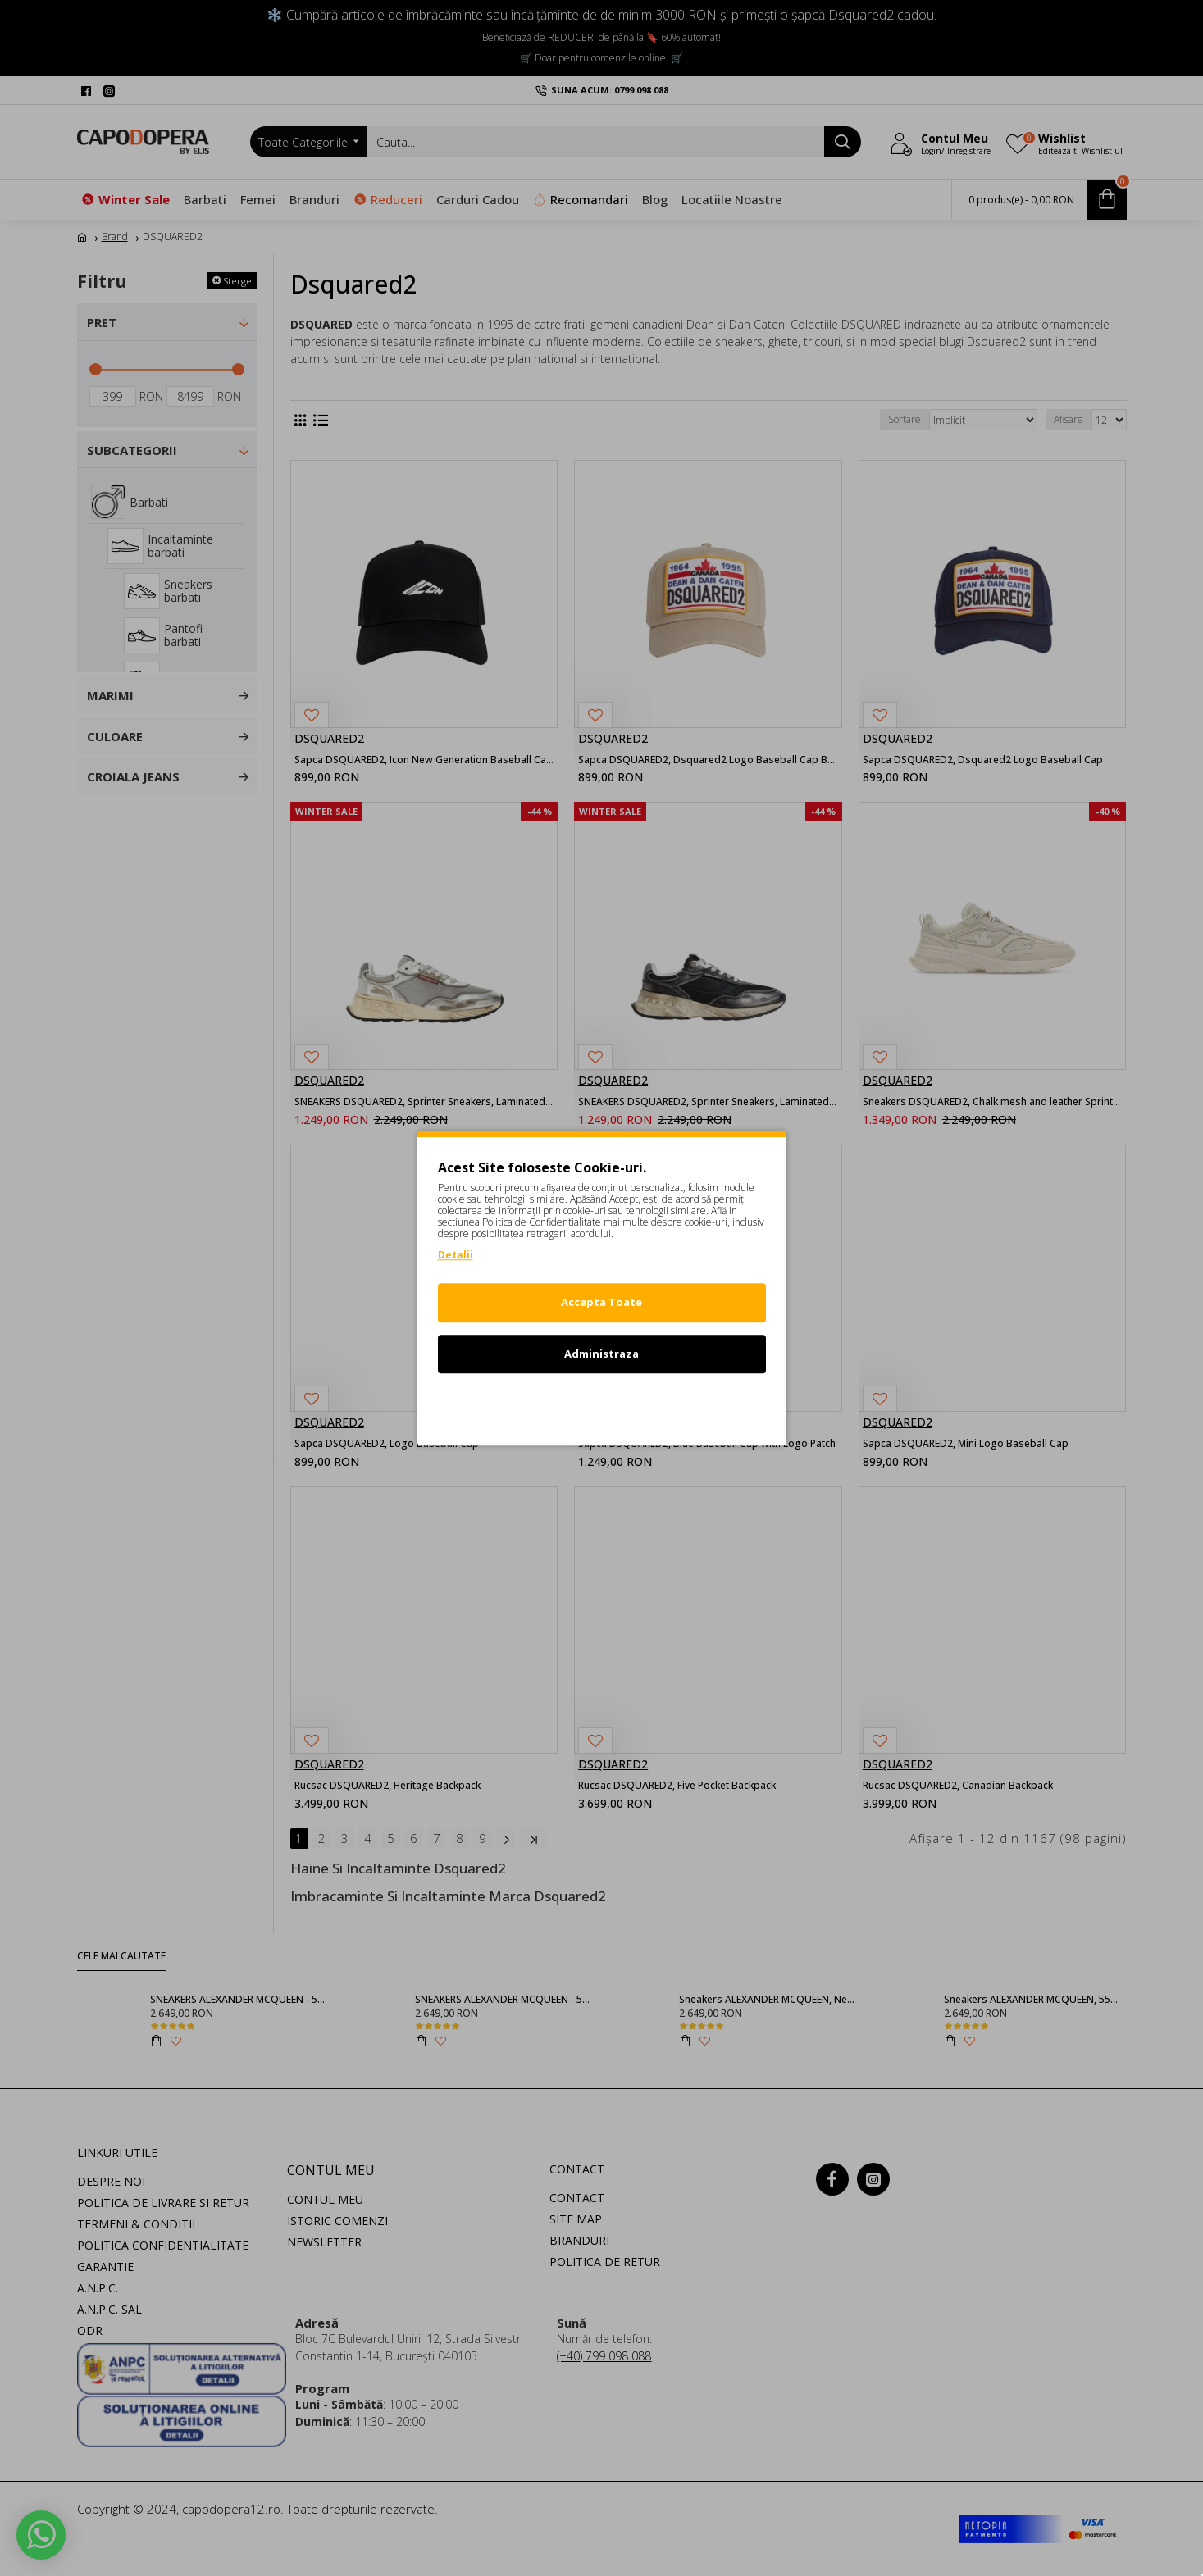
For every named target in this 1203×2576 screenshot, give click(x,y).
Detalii (455, 1255)
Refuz (602, 1404)
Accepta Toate (601, 1302)
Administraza (601, 1353)
